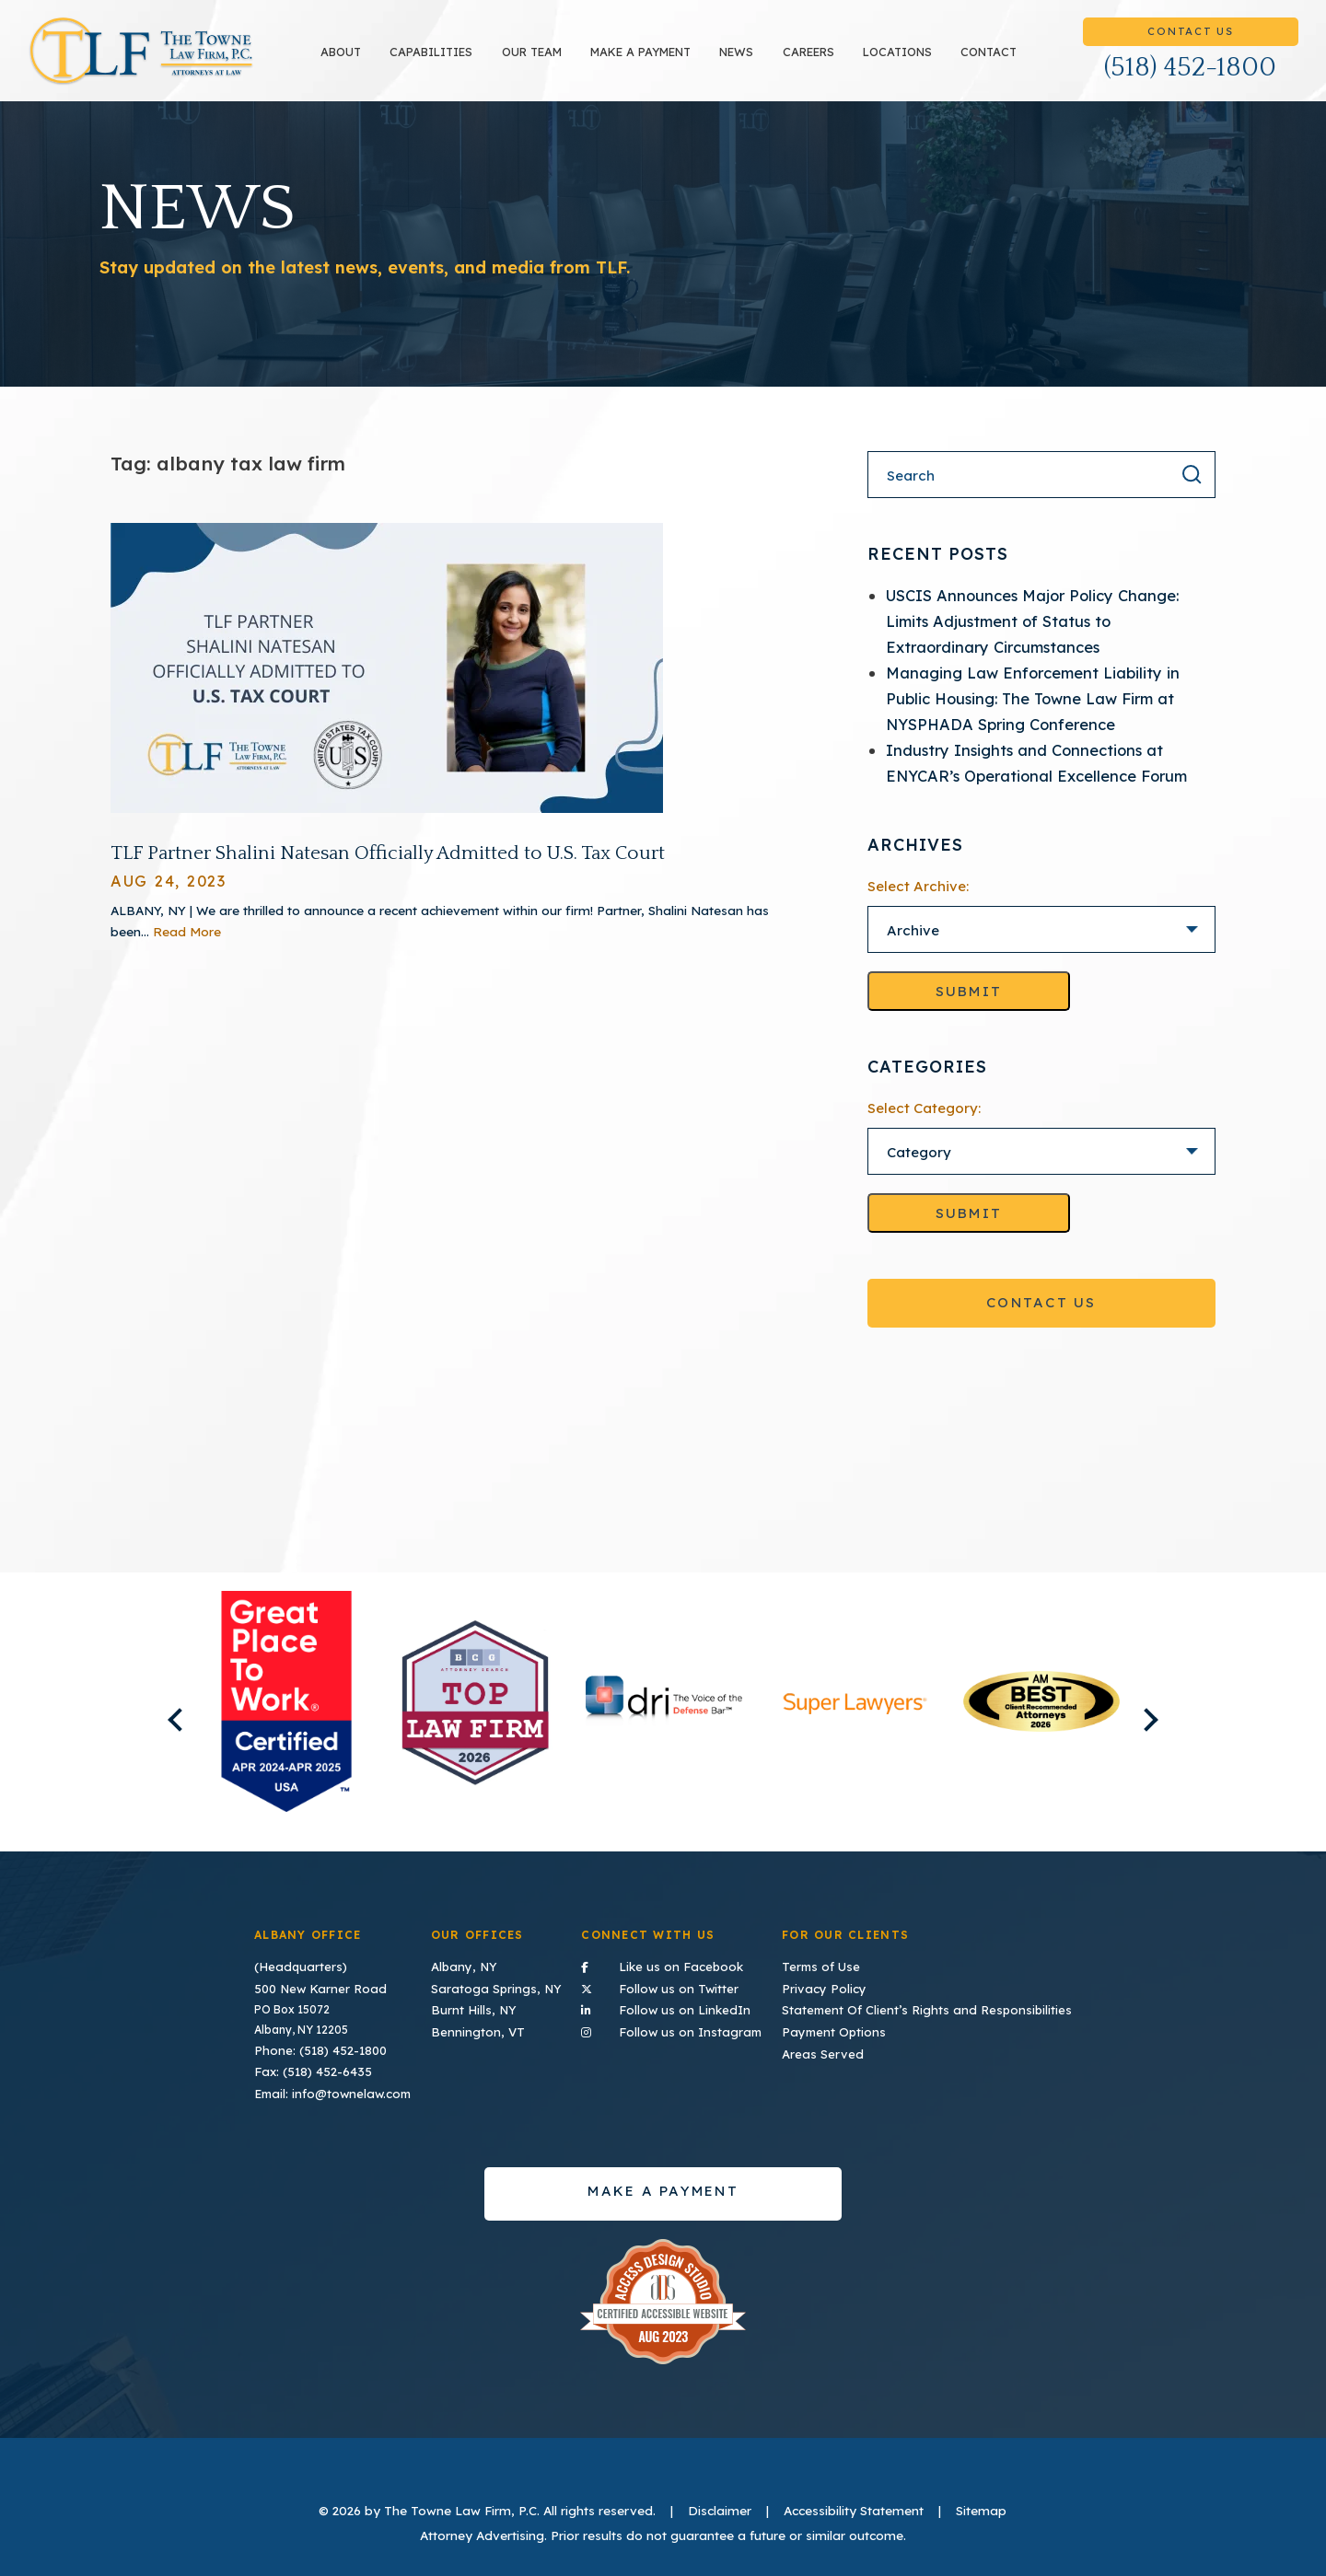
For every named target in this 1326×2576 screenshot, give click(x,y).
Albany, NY (471, 1963)
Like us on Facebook (684, 1962)
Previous (157, 1726)
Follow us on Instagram (684, 2021)
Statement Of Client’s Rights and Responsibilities (940, 2003)
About (352, 60)
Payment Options (855, 2022)
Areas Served (845, 2042)
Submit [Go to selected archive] (969, 1008)
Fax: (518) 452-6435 (307, 2063)
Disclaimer (719, 2497)
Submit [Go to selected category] (969, 1230)
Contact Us (1190, 39)
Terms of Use (843, 1963)
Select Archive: (918, 903)
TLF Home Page (153, 59)
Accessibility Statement (854, 2497)
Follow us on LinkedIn (684, 2001)
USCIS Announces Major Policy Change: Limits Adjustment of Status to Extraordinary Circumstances (1032, 638)
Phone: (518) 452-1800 (314, 2042)
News (748, 60)
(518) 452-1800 (1190, 76)
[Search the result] (1192, 492)
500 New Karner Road (314, 1983)
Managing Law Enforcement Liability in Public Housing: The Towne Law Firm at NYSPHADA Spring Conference (1033, 715)
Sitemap (981, 2497)
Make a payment (652, 60)
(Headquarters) (297, 1963)
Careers (819, 60)
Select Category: (924, 1125)
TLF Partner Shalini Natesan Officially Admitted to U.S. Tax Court (387, 870)
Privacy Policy (847, 1983)
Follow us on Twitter (684, 1981)
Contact (1000, 60)
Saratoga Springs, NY (501, 1983)
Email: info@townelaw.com (327, 2082)
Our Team (543, 60)
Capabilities (442, 60)
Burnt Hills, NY (480, 2003)
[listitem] (286, 1718)
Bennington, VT (483, 2022)
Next (1167, 1726)
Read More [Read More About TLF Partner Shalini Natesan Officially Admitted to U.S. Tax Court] (187, 948)
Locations (909, 60)
